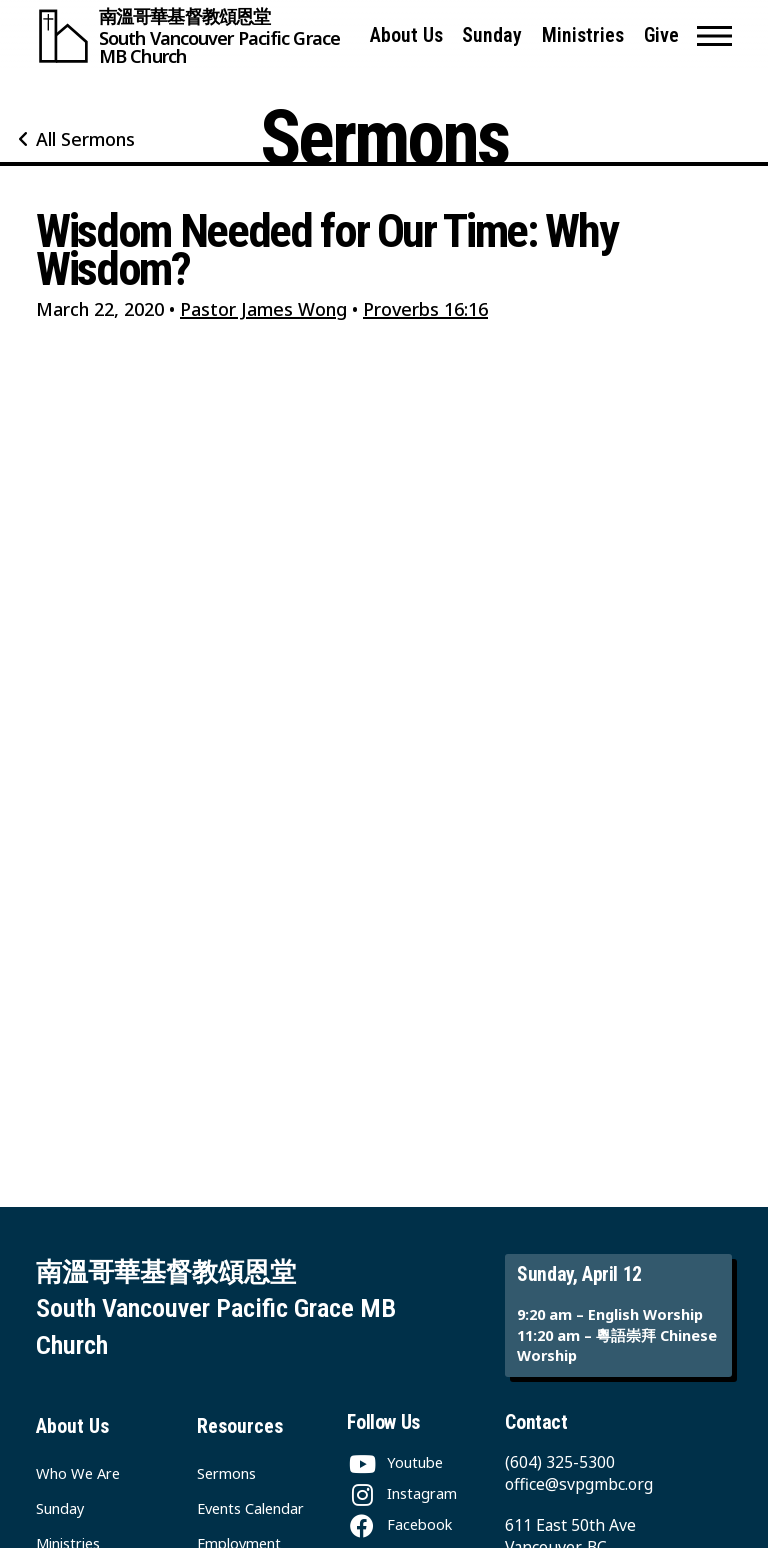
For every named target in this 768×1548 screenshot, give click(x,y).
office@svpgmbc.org (579, 1484)
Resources (240, 1426)
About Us (406, 35)
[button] (714, 36)
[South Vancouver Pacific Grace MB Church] (194, 36)
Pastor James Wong (263, 309)
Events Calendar (250, 1508)
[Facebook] (399, 1524)
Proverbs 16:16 (425, 309)
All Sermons (85, 139)
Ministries (583, 35)
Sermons (226, 1473)
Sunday (492, 35)
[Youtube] (395, 1462)
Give (661, 35)
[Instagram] (402, 1493)
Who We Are (78, 1473)
